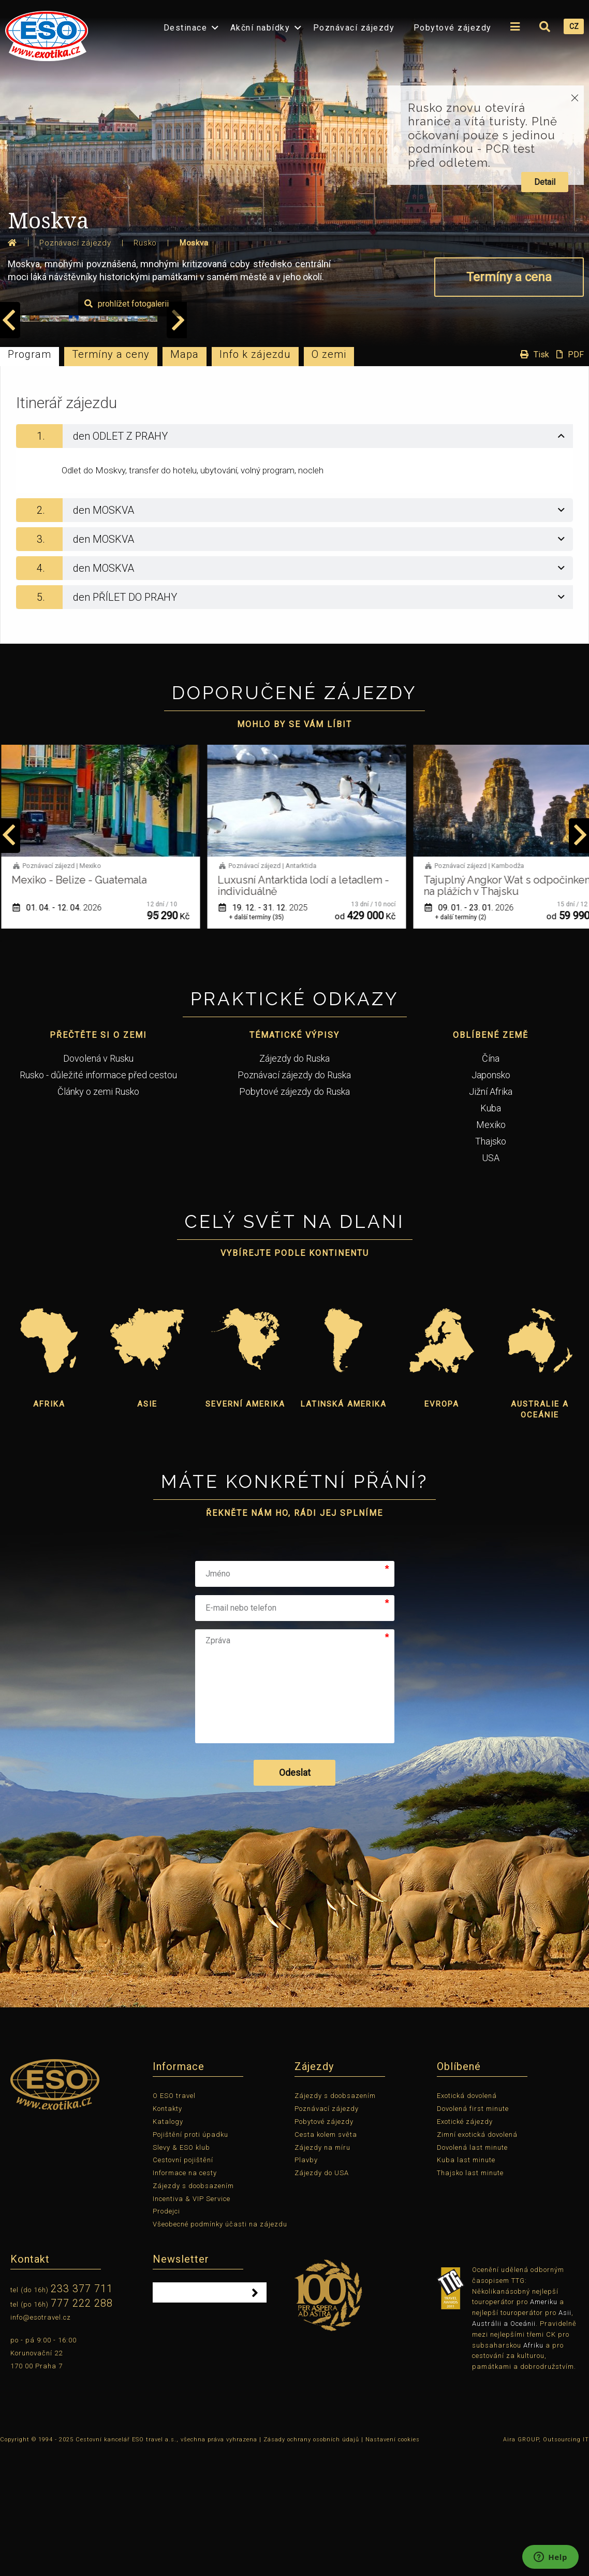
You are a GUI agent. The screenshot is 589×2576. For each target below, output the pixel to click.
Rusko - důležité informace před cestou (98, 1198)
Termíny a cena (509, 277)
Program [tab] (29, 477)
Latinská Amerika (344, 1527)
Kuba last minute (466, 2283)
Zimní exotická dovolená (477, 2258)
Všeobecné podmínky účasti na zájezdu (220, 2347)
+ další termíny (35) (260, 1040)
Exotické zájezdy (465, 2245)
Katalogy (168, 2245)
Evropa (441, 1527)
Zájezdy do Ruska (294, 1181)
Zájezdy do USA (321, 2296)
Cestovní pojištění (183, 2283)
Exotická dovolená (467, 2219)
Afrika (49, 1527)
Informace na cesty (185, 2296)
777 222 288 (82, 2426)
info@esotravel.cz (40, 2440)
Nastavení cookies (392, 2562)
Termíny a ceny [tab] (111, 477)
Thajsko (490, 1264)
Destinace (186, 28)
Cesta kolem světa (325, 2258)
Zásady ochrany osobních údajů (311, 2562)
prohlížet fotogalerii (529, 427)
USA (490, 1281)
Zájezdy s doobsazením (193, 2309)
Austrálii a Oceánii (504, 2447)
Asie (147, 1527)
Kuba (490, 1231)
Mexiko (491, 1247)
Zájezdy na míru (322, 2271)
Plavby (306, 2283)
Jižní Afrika (490, 1214)
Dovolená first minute (473, 2232)
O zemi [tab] (329, 477)
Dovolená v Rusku (98, 1181)
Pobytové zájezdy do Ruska (294, 1214)
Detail (544, 182)
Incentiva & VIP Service (191, 2322)
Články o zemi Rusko (98, 1214)
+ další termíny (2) (464, 1040)
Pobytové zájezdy (453, 28)
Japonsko (491, 1198)
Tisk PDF (549, 477)
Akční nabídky (260, 28)
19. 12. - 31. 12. (267, 1031)
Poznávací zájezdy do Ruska (294, 1198)
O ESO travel (174, 2219)
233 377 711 (82, 2412)
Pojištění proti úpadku (190, 2258)
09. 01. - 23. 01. (473, 1031)
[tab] (294, 559)
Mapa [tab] (184, 477)
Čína (490, 1181)
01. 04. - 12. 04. (61, 1031)
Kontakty (167, 2232)
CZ (574, 26)
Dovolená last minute (472, 2271)
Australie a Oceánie (540, 1533)
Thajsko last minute (470, 2296)
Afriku (533, 2468)
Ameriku (543, 2425)
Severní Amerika (245, 1527)
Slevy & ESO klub (181, 2271)
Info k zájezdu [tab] (255, 477)
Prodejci (166, 2335)
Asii (564, 2436)
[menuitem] (44, 32)
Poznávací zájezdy (354, 28)
